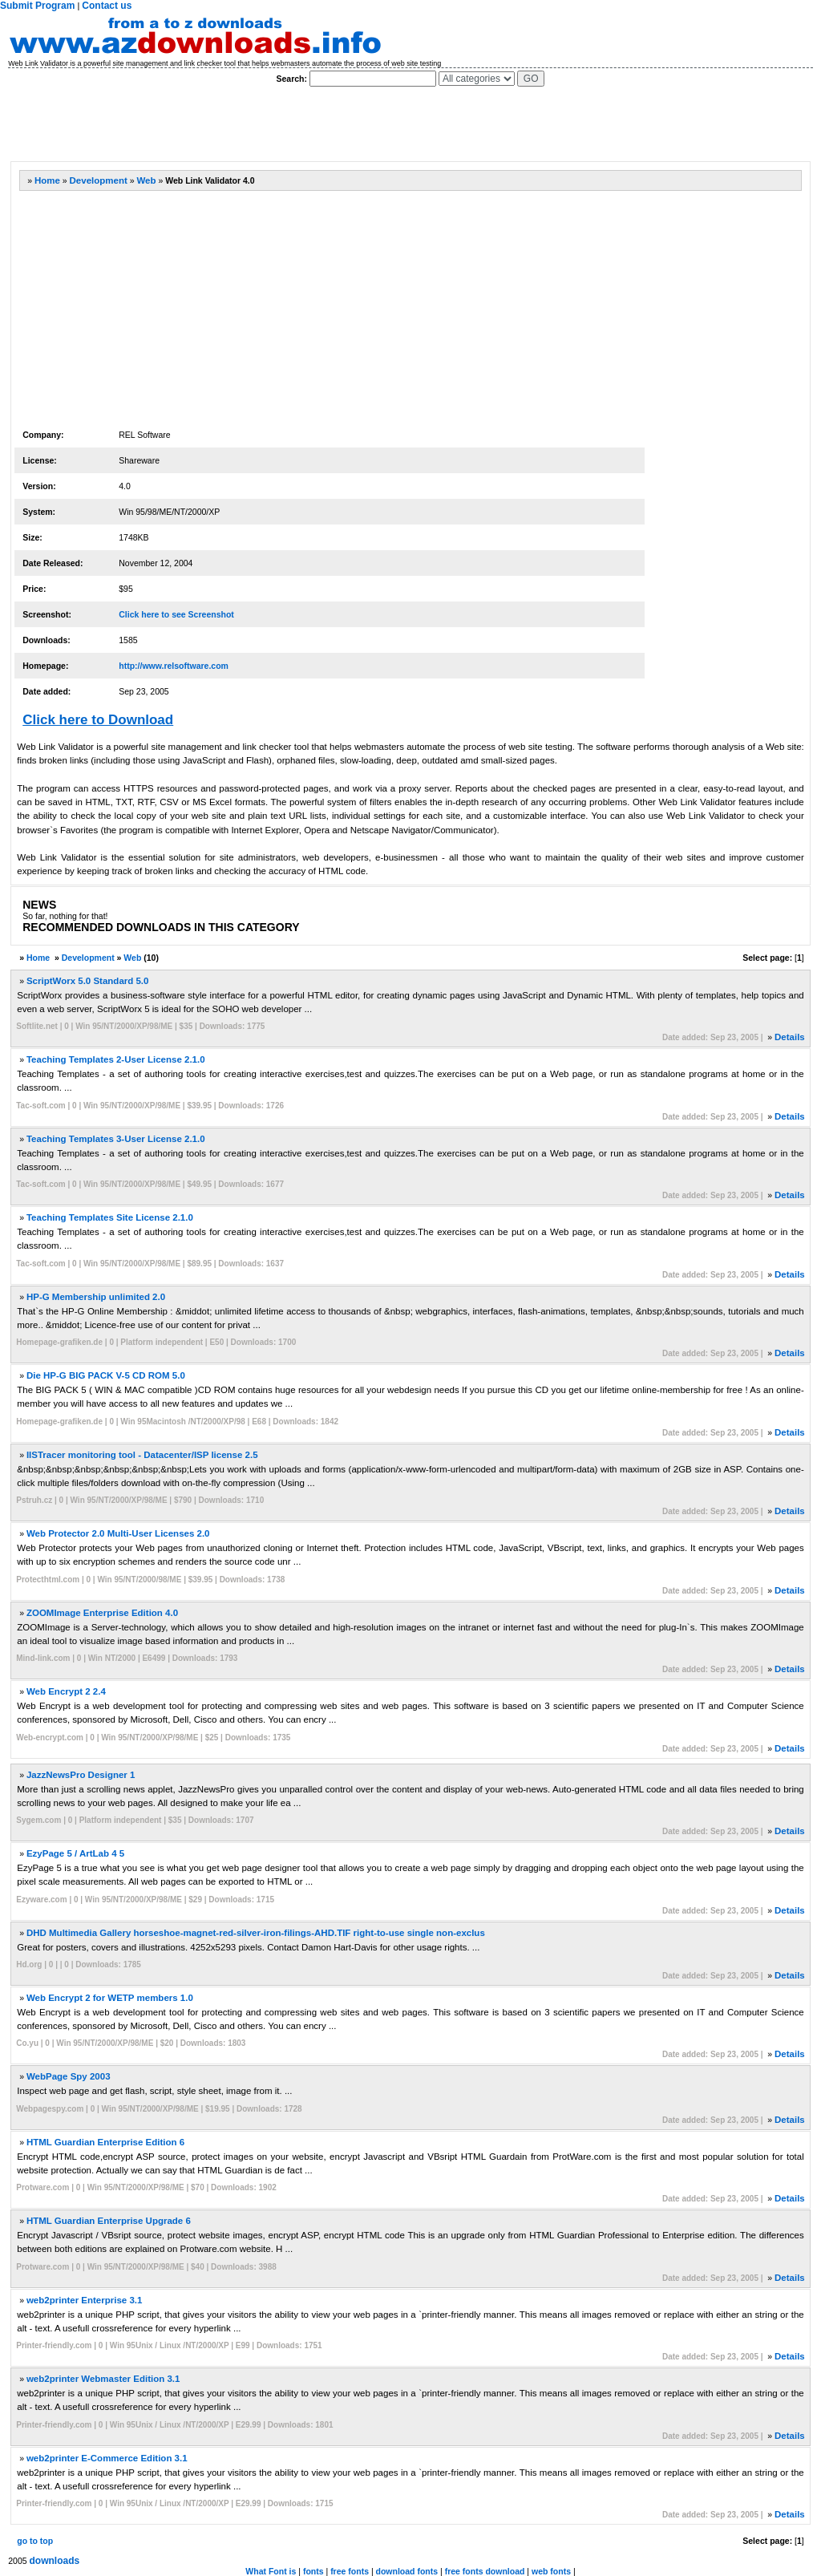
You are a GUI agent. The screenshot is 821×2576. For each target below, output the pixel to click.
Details (789, 1037)
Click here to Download (97, 719)
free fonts (349, 2571)
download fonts (407, 2571)
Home (47, 180)
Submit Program (37, 5)
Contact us (106, 5)
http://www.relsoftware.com (174, 665)
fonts (313, 2571)
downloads (55, 2560)
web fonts (551, 2571)
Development (98, 180)
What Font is (270, 2571)
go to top (35, 2541)
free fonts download (485, 2571)
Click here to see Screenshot (176, 614)
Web (146, 180)
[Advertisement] (301, 124)
